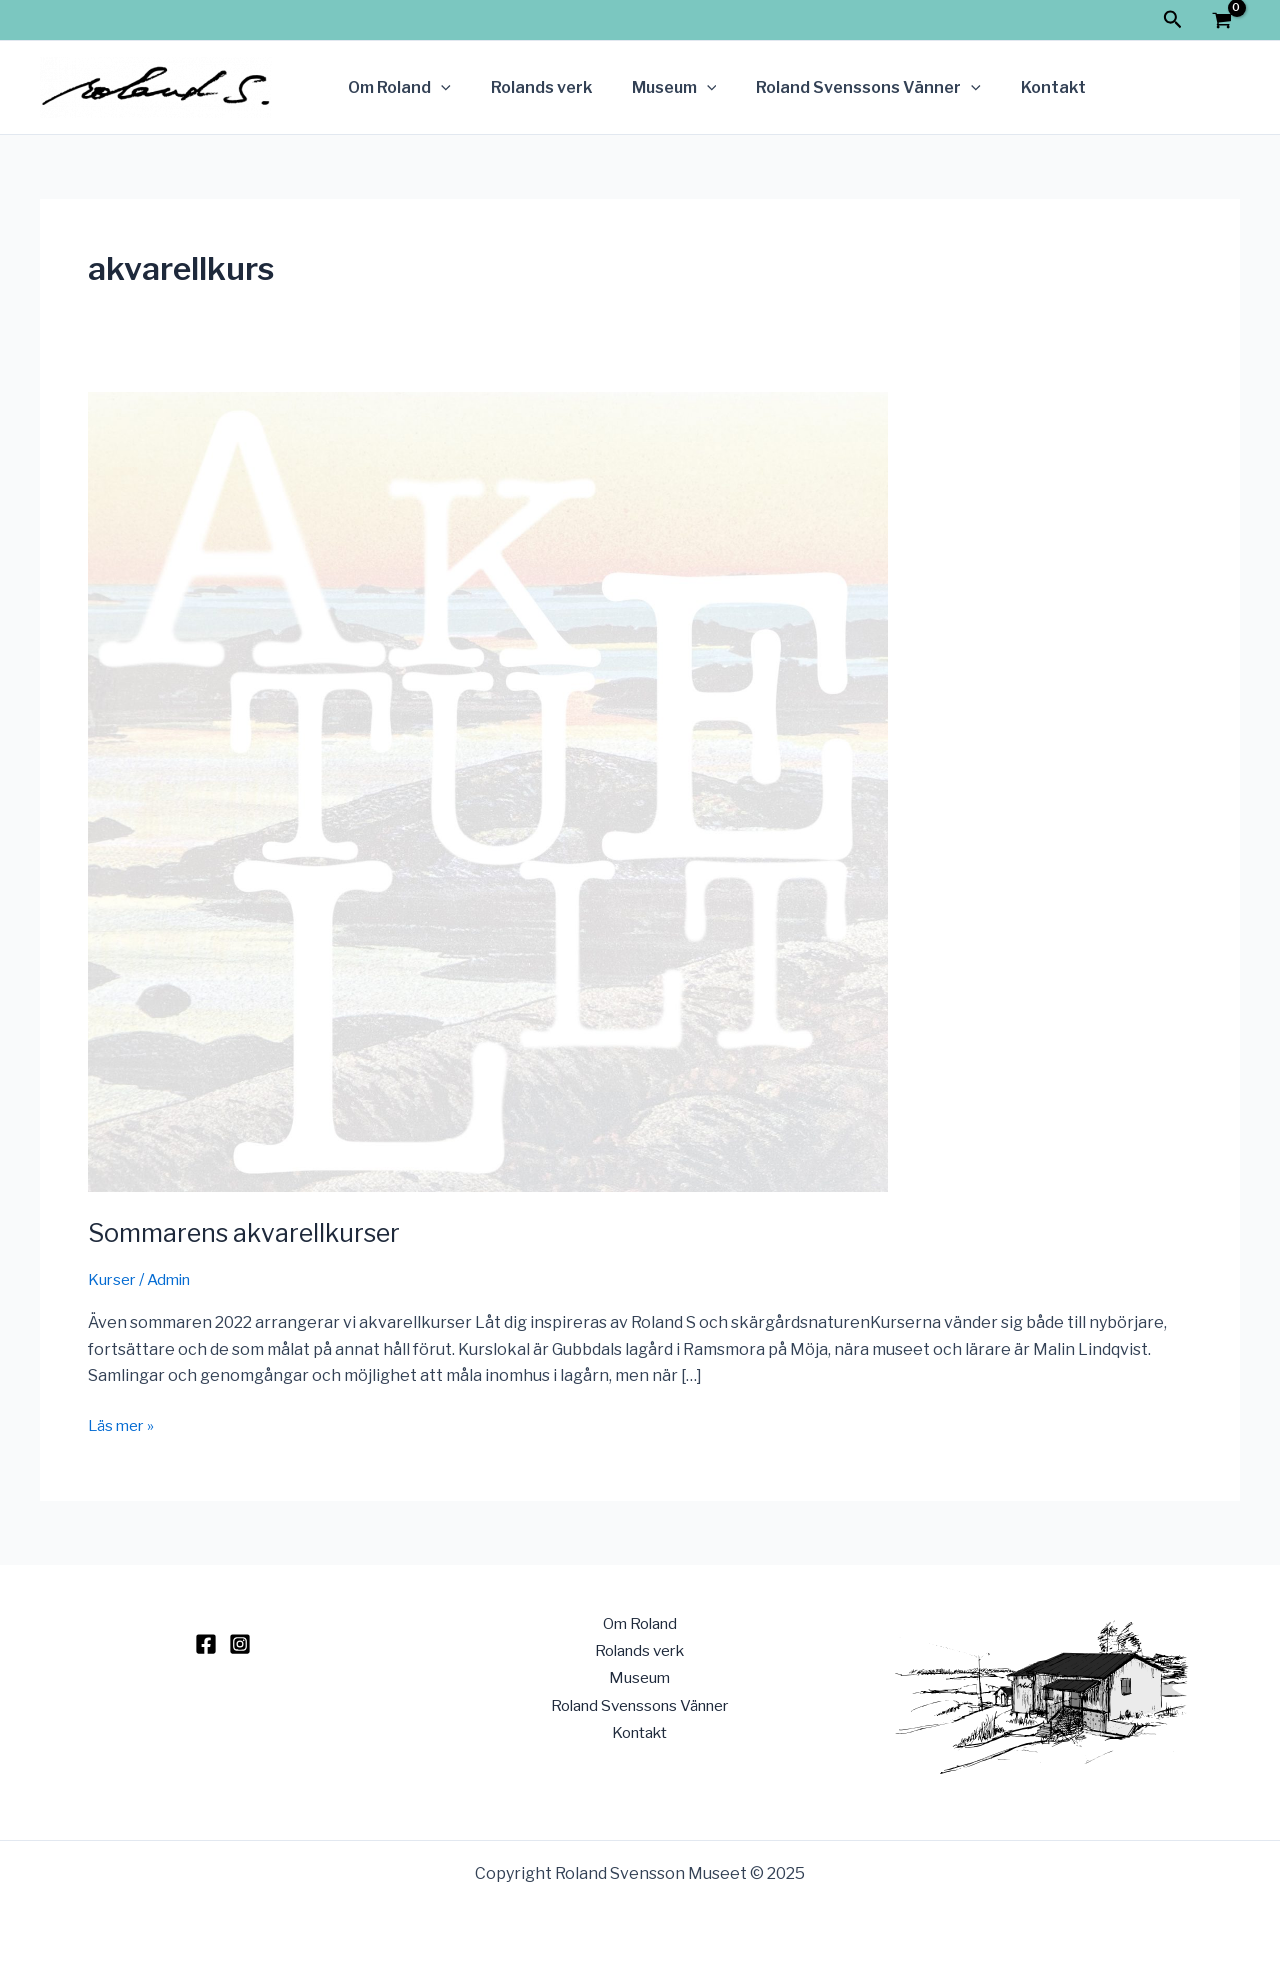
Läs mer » (123, 1424)
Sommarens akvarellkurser (250, 1232)
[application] (437, 88)
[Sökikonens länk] (1173, 20)
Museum (654, 88)
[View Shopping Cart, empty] (1221, 23)
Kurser (114, 1279)
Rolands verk (529, 87)
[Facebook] (206, 1644)
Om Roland (395, 88)
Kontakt (1017, 87)
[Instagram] (240, 1644)
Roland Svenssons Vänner (840, 88)
